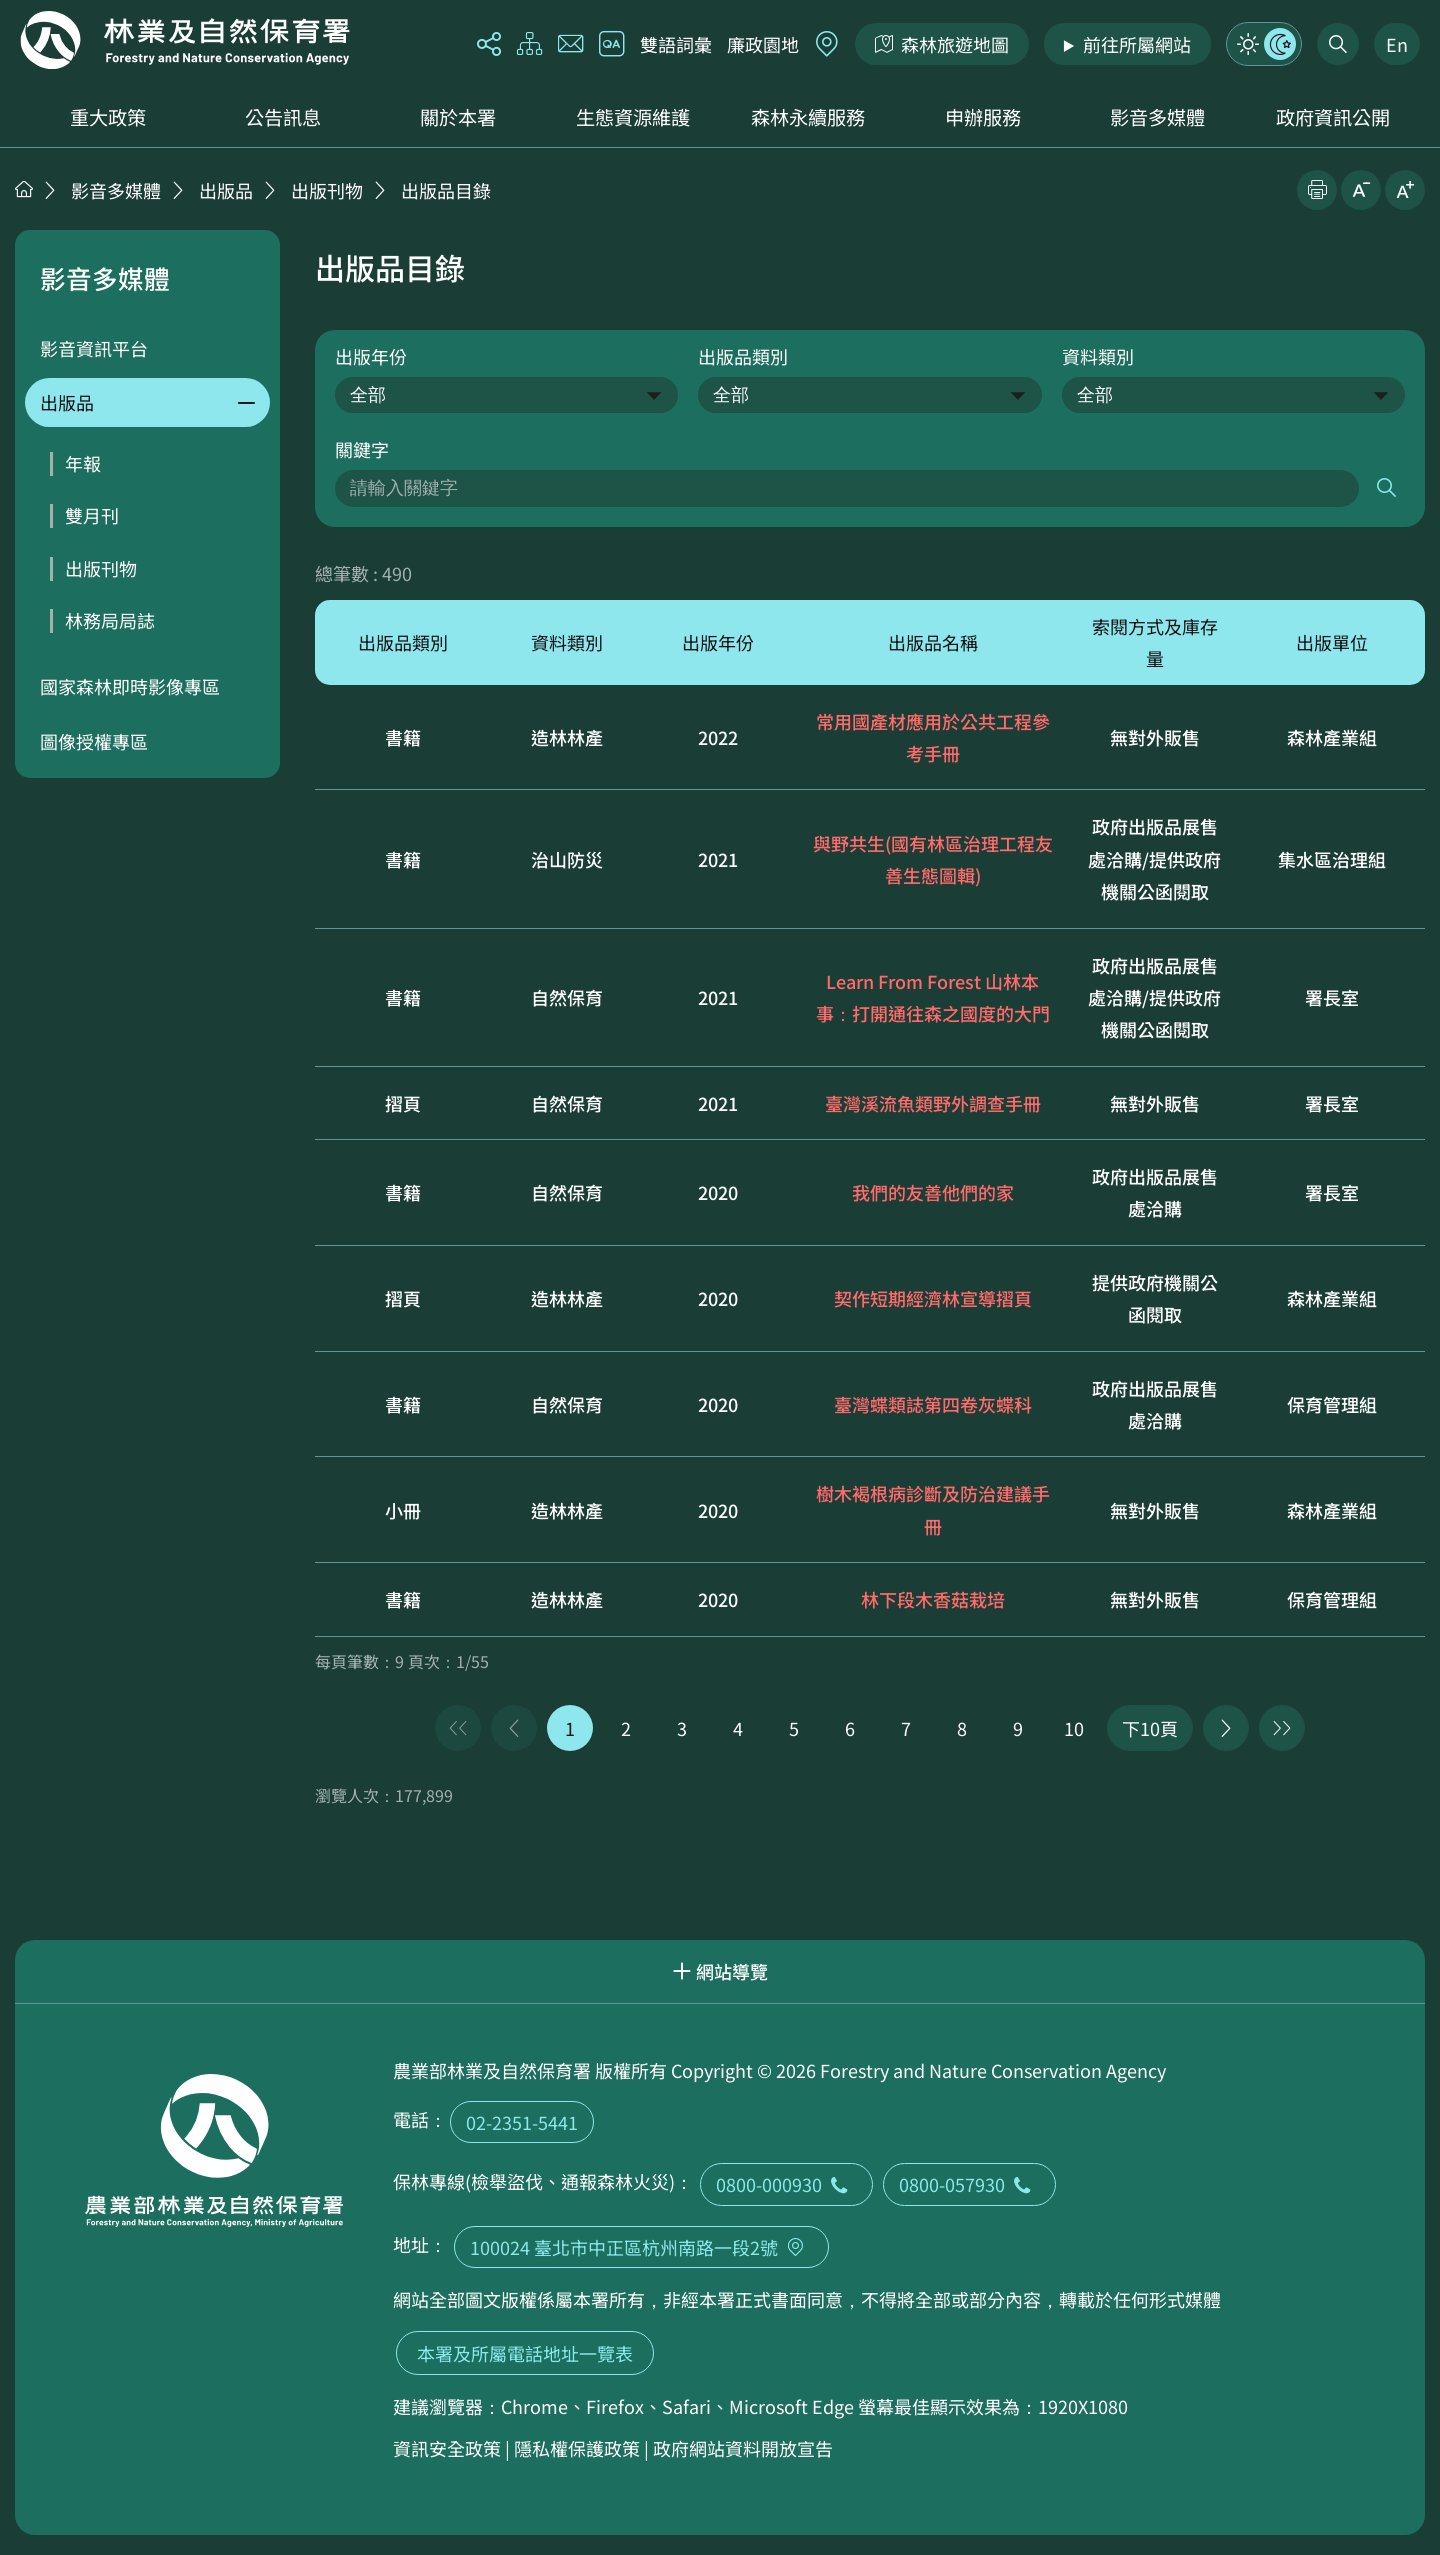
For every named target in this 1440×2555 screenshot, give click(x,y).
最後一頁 (1282, 1728)
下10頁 (1150, 1728)
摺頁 (403, 1103)
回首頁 (185, 40)
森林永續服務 (808, 117)
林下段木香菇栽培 (933, 1599)
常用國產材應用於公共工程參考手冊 (933, 737)
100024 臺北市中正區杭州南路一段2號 (641, 2247)
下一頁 (1226, 1728)
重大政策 (108, 117)
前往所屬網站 (1137, 44)
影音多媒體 (1157, 117)
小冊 (403, 1510)
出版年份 (371, 356)
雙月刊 (92, 515)
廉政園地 (763, 44)
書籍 (403, 737)
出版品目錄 (446, 190)
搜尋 (1386, 488)
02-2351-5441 (522, 2122)
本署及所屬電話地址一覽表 (525, 2353)
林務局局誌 (110, 620)
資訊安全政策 (447, 2448)
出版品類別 (743, 356)
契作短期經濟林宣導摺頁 (933, 1298)
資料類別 (1098, 356)
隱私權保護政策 (577, 2448)
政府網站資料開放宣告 (743, 2448)
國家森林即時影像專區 (130, 686)
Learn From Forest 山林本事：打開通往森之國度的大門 (933, 997)
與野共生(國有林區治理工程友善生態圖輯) (933, 859)
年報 (83, 463)
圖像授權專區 (94, 741)
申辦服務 (983, 117)
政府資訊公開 (1333, 117)
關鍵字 (362, 449)
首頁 (24, 189)
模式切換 (1264, 44)
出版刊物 (327, 190)
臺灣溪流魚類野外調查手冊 (933, 1103)
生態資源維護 (633, 117)
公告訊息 (283, 117)
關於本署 (458, 117)
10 (1074, 1728)
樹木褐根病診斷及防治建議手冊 (933, 1509)
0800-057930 (969, 2184)
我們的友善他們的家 (933, 1192)
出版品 (226, 190)
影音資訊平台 (94, 348)
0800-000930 (786, 2184)
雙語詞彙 (676, 44)
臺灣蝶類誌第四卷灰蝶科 (933, 1404)
